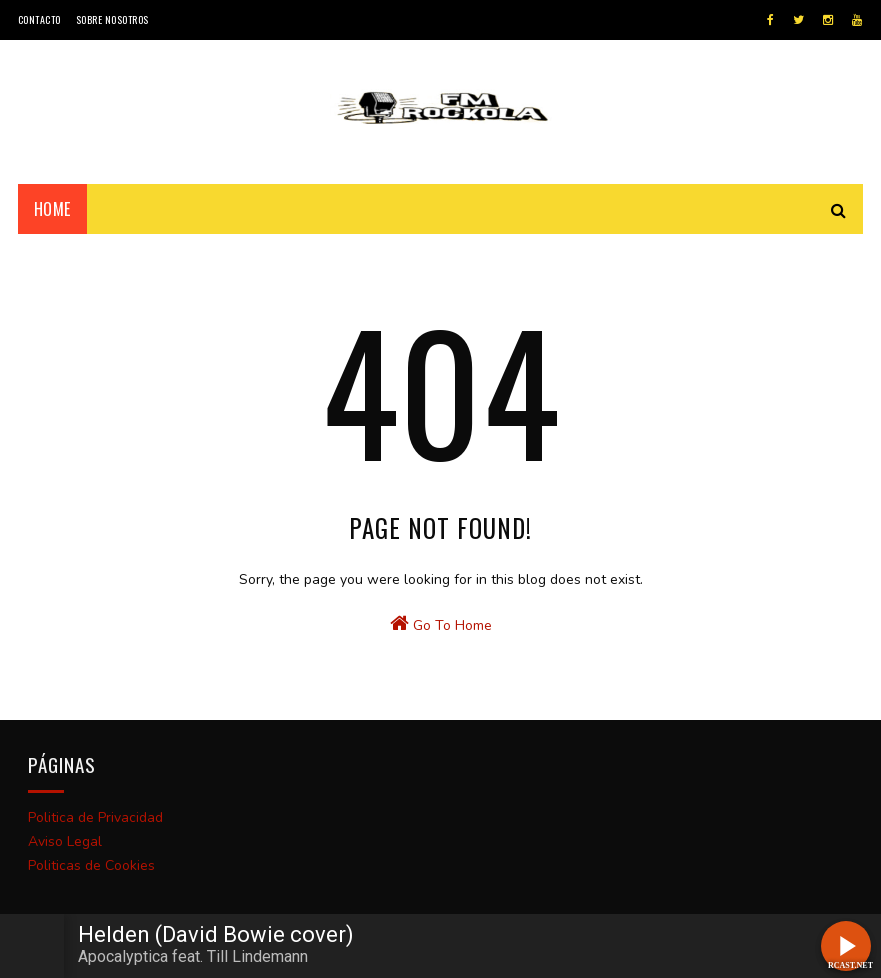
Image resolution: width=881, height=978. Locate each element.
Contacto (39, 19)
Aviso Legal (65, 841)
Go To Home (441, 624)
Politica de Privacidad (95, 817)
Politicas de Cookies (91, 865)
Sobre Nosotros (112, 19)
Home (52, 209)
